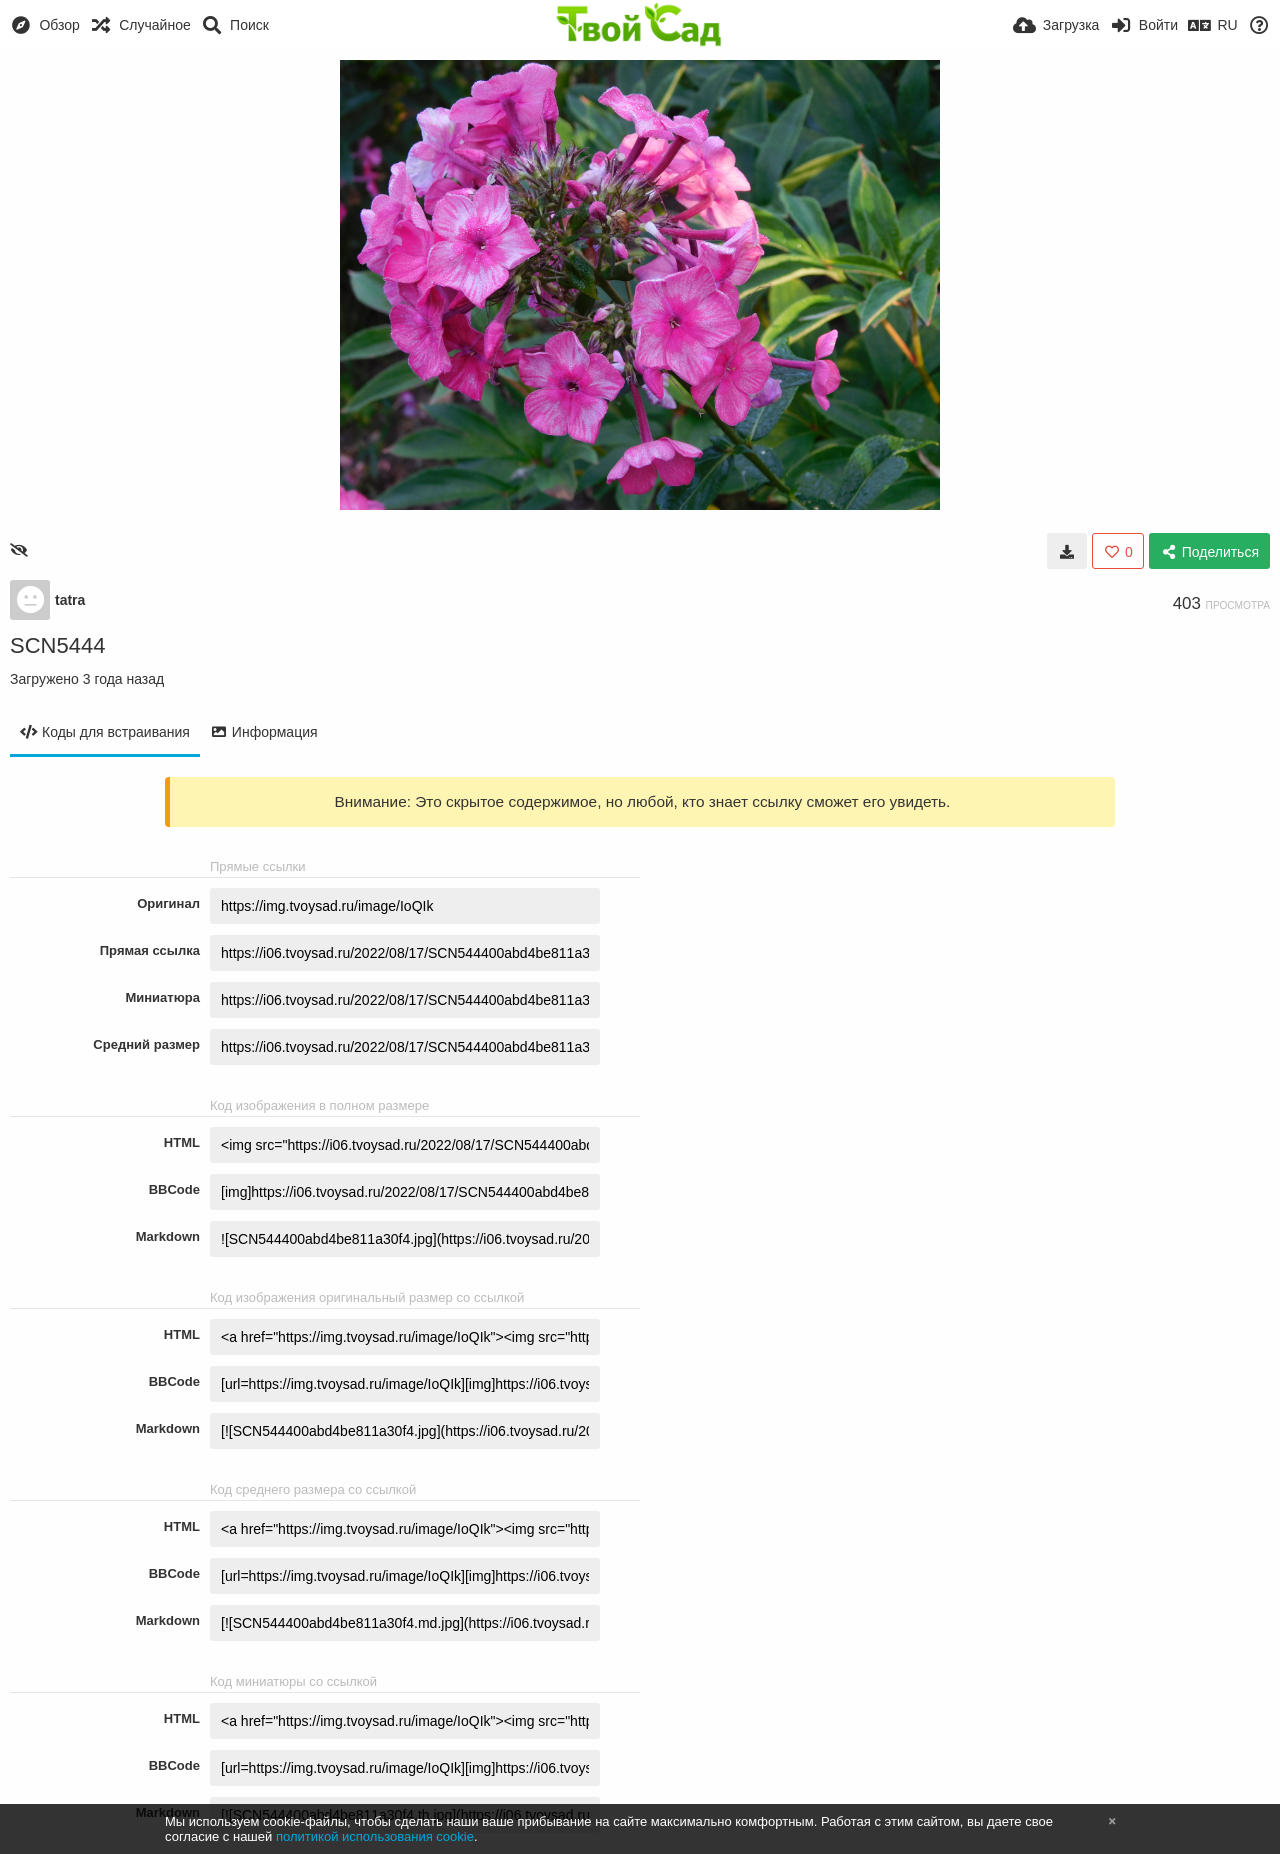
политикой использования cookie (375, 1836)
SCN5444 (57, 645)
